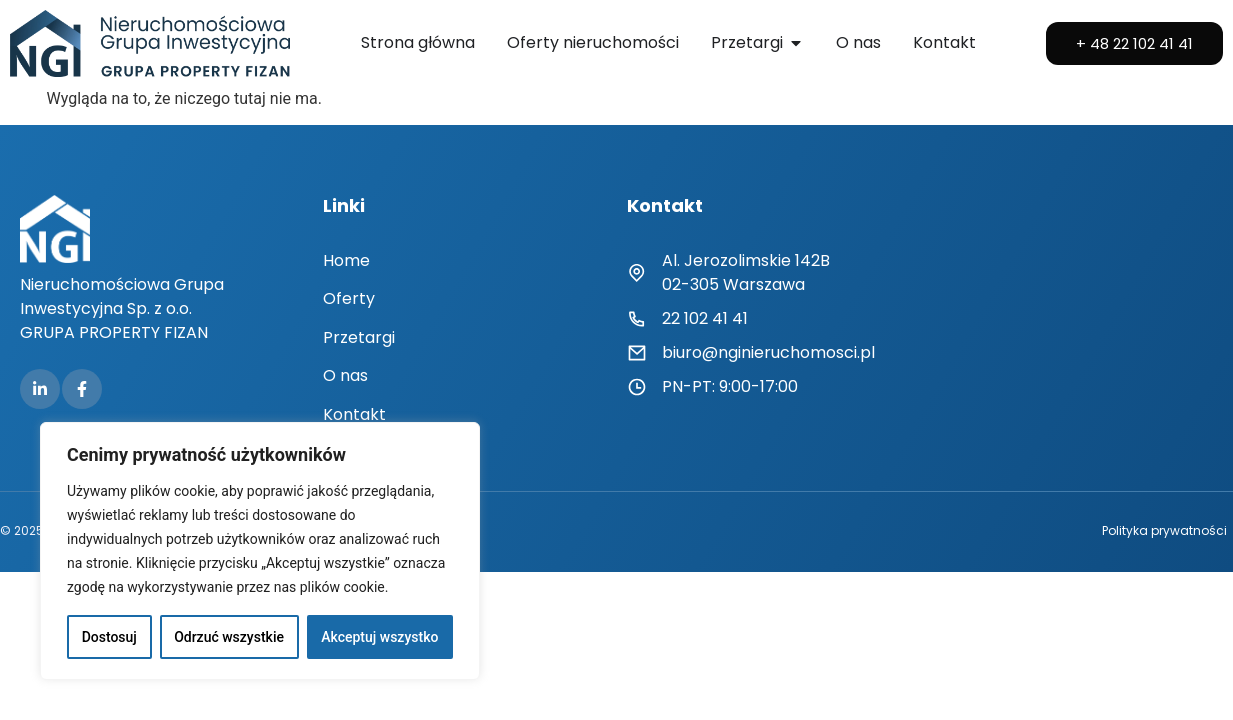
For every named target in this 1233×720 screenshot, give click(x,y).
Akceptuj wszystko (379, 637)
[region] (260, 551)
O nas (345, 375)
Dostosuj (109, 637)
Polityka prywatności (1164, 530)
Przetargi (359, 337)
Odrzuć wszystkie (229, 637)
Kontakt (354, 414)
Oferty (349, 298)
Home (346, 260)
